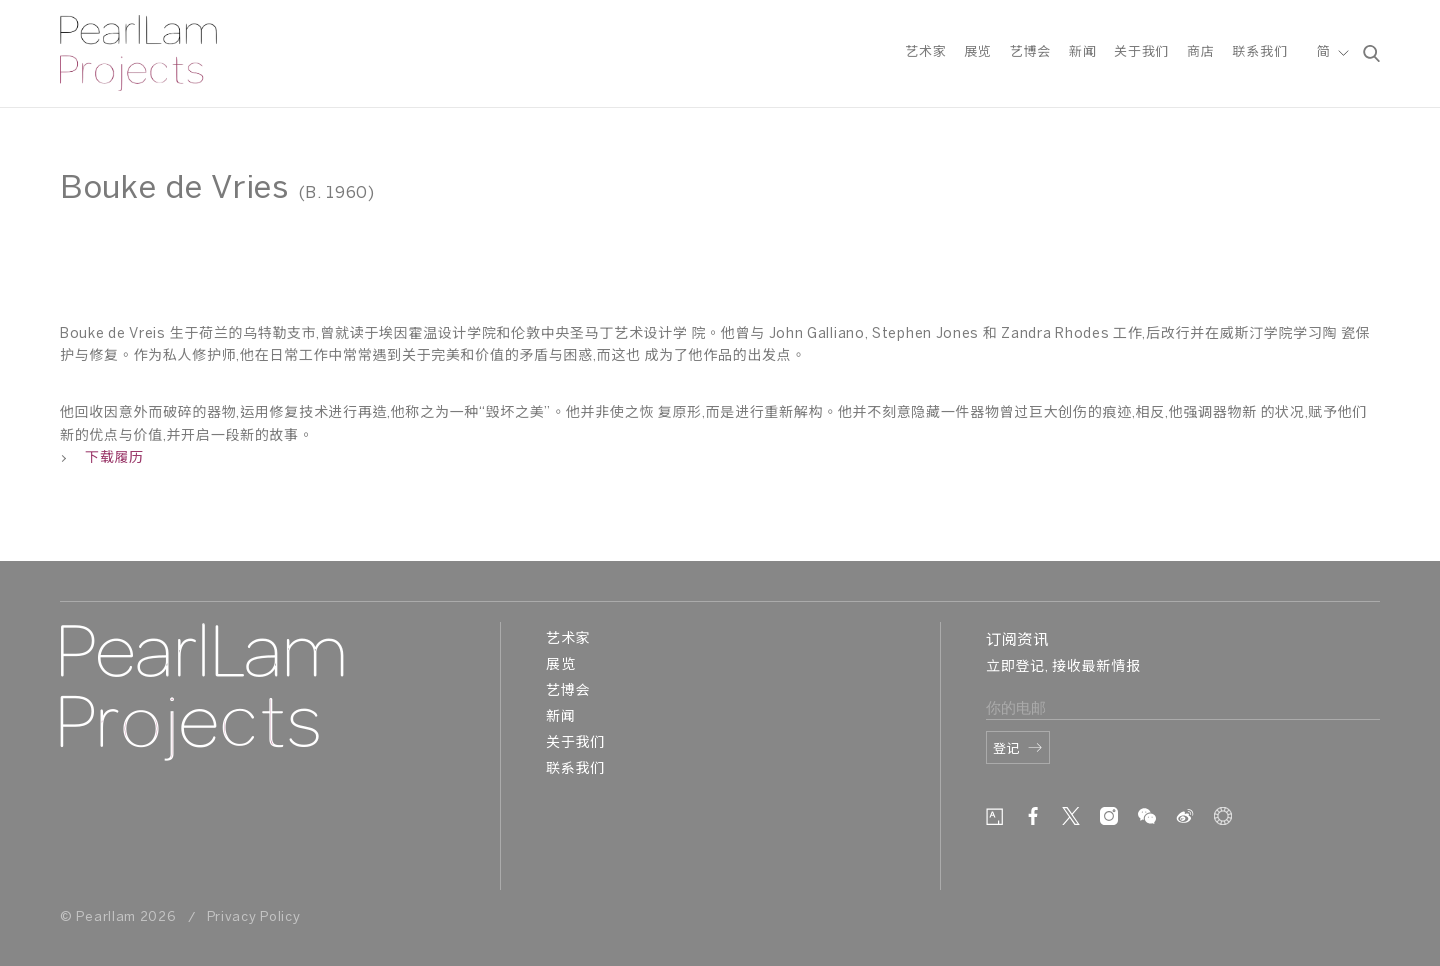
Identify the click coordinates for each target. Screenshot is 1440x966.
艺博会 (1030, 53)
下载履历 (102, 458)
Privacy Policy (254, 917)
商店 (1200, 53)
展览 (977, 53)
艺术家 (925, 53)
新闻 (1082, 53)
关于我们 (1141, 53)
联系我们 (1259, 53)
